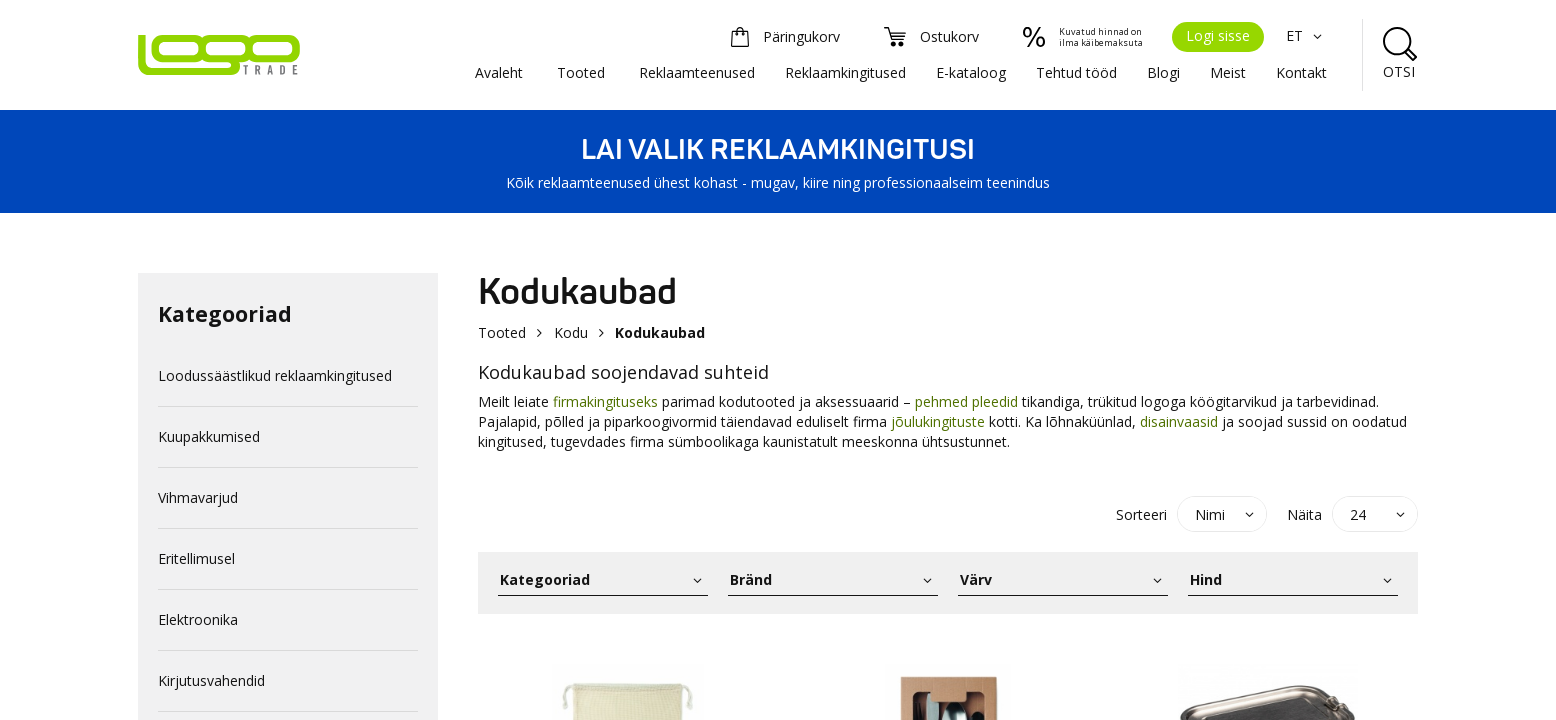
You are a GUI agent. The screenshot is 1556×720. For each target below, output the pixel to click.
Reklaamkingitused (845, 72)
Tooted (581, 72)
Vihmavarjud (198, 497)
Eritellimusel (196, 558)
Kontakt (1301, 72)
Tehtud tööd (1076, 72)
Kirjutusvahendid (211, 680)
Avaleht (499, 72)
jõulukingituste (936, 421)
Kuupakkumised (209, 436)
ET (1306, 35)
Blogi (1163, 72)
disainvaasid (1179, 421)
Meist (1228, 72)
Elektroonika (198, 619)
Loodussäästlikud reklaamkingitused (275, 375)
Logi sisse (1218, 35)
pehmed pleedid (966, 401)
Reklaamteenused (697, 72)
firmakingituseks (605, 401)
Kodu (571, 332)
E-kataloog (971, 72)
